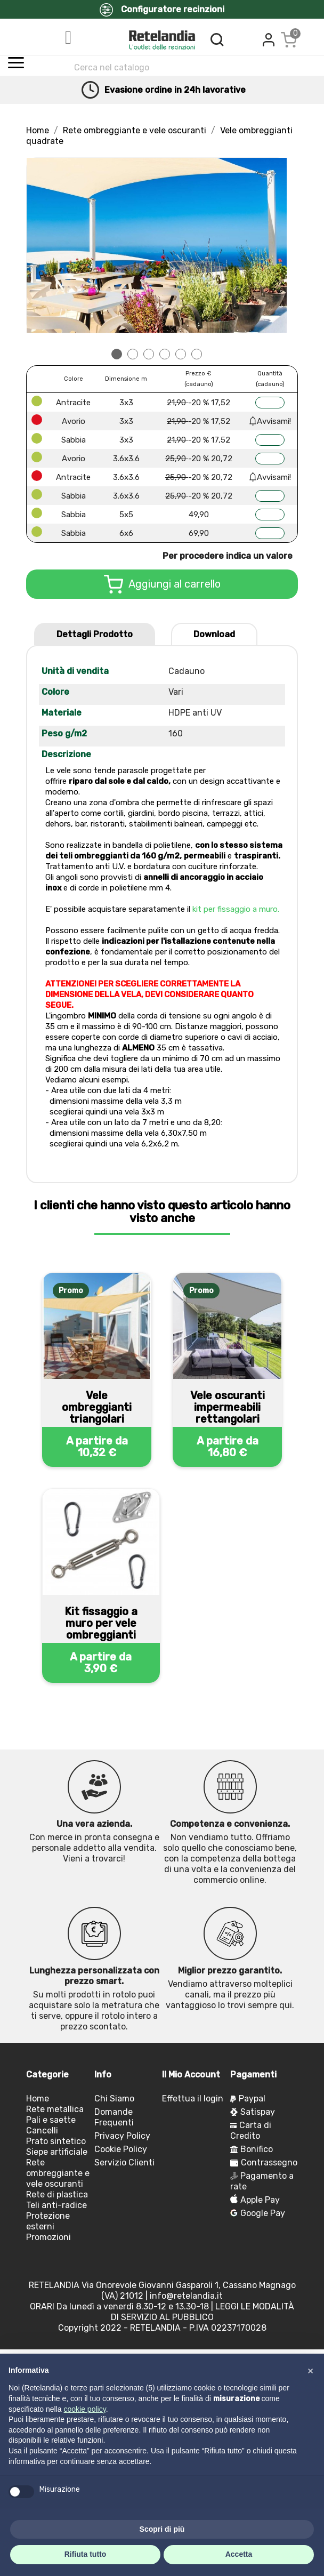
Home (37, 2098)
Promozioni (48, 2237)
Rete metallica (55, 2109)
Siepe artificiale (56, 2152)
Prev (40, 245)
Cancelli (42, 2130)
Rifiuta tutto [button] (85, 2554)
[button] (310, 2370)
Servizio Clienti (124, 2162)
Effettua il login (192, 2098)
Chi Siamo (114, 2098)
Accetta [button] (239, 2554)
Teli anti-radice (56, 2205)
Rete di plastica (57, 2194)
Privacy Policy (122, 2136)
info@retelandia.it (186, 2296)
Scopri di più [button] (162, 2529)
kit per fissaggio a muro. (235, 909)
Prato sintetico (56, 2141)
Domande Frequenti (114, 2117)
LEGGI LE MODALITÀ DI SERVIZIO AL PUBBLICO (203, 2311)
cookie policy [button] (85, 2409)
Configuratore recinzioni (162, 10)
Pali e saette (51, 2120)
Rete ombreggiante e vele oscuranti (58, 2173)
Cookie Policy (120, 2149)
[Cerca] (171, 67)
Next (272, 245)
